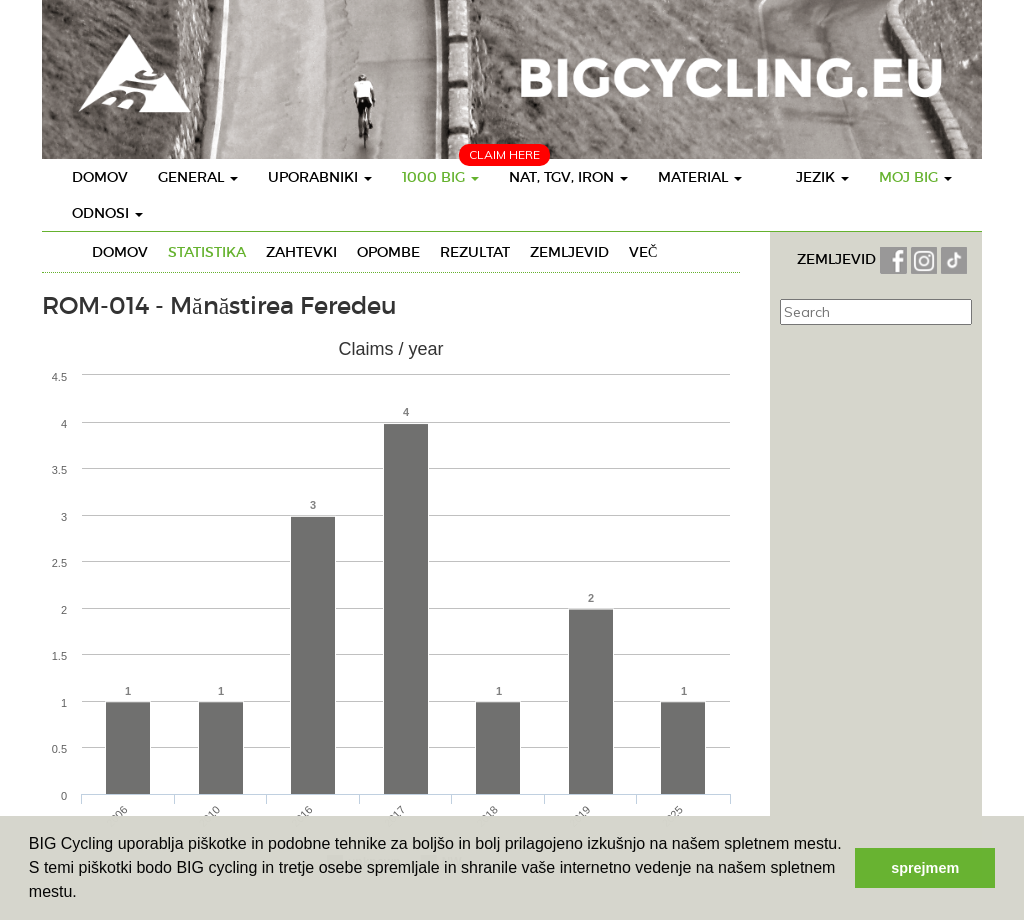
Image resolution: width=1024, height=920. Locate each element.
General (198, 177)
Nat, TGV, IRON (568, 177)
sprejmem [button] (925, 868)
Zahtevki (301, 252)
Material (700, 177)
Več (643, 252)
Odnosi (107, 213)
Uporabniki (320, 177)
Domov (100, 177)
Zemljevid (569, 252)
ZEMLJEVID (838, 259)
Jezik (822, 177)
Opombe (388, 252)
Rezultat (475, 252)
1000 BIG (440, 177)
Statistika (207, 252)
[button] (84, 894)
